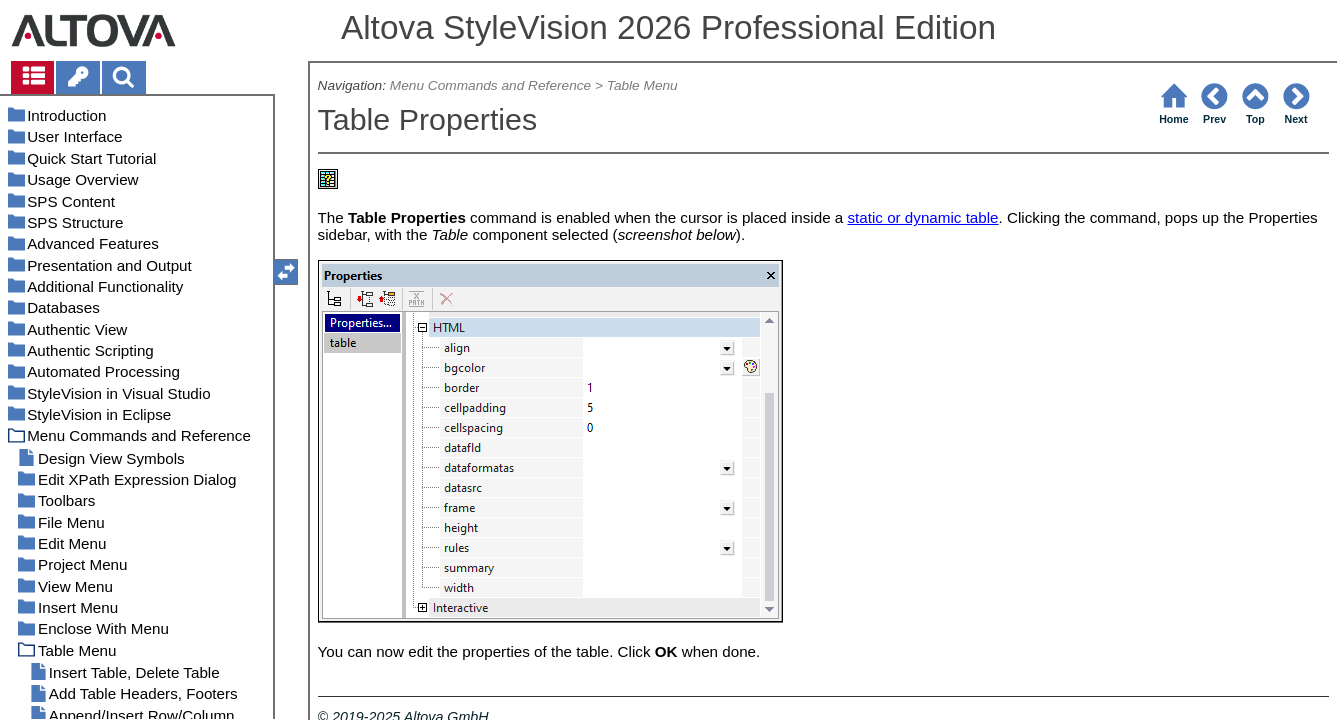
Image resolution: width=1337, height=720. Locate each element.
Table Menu (642, 85)
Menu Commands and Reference (490, 85)
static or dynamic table (922, 217)
